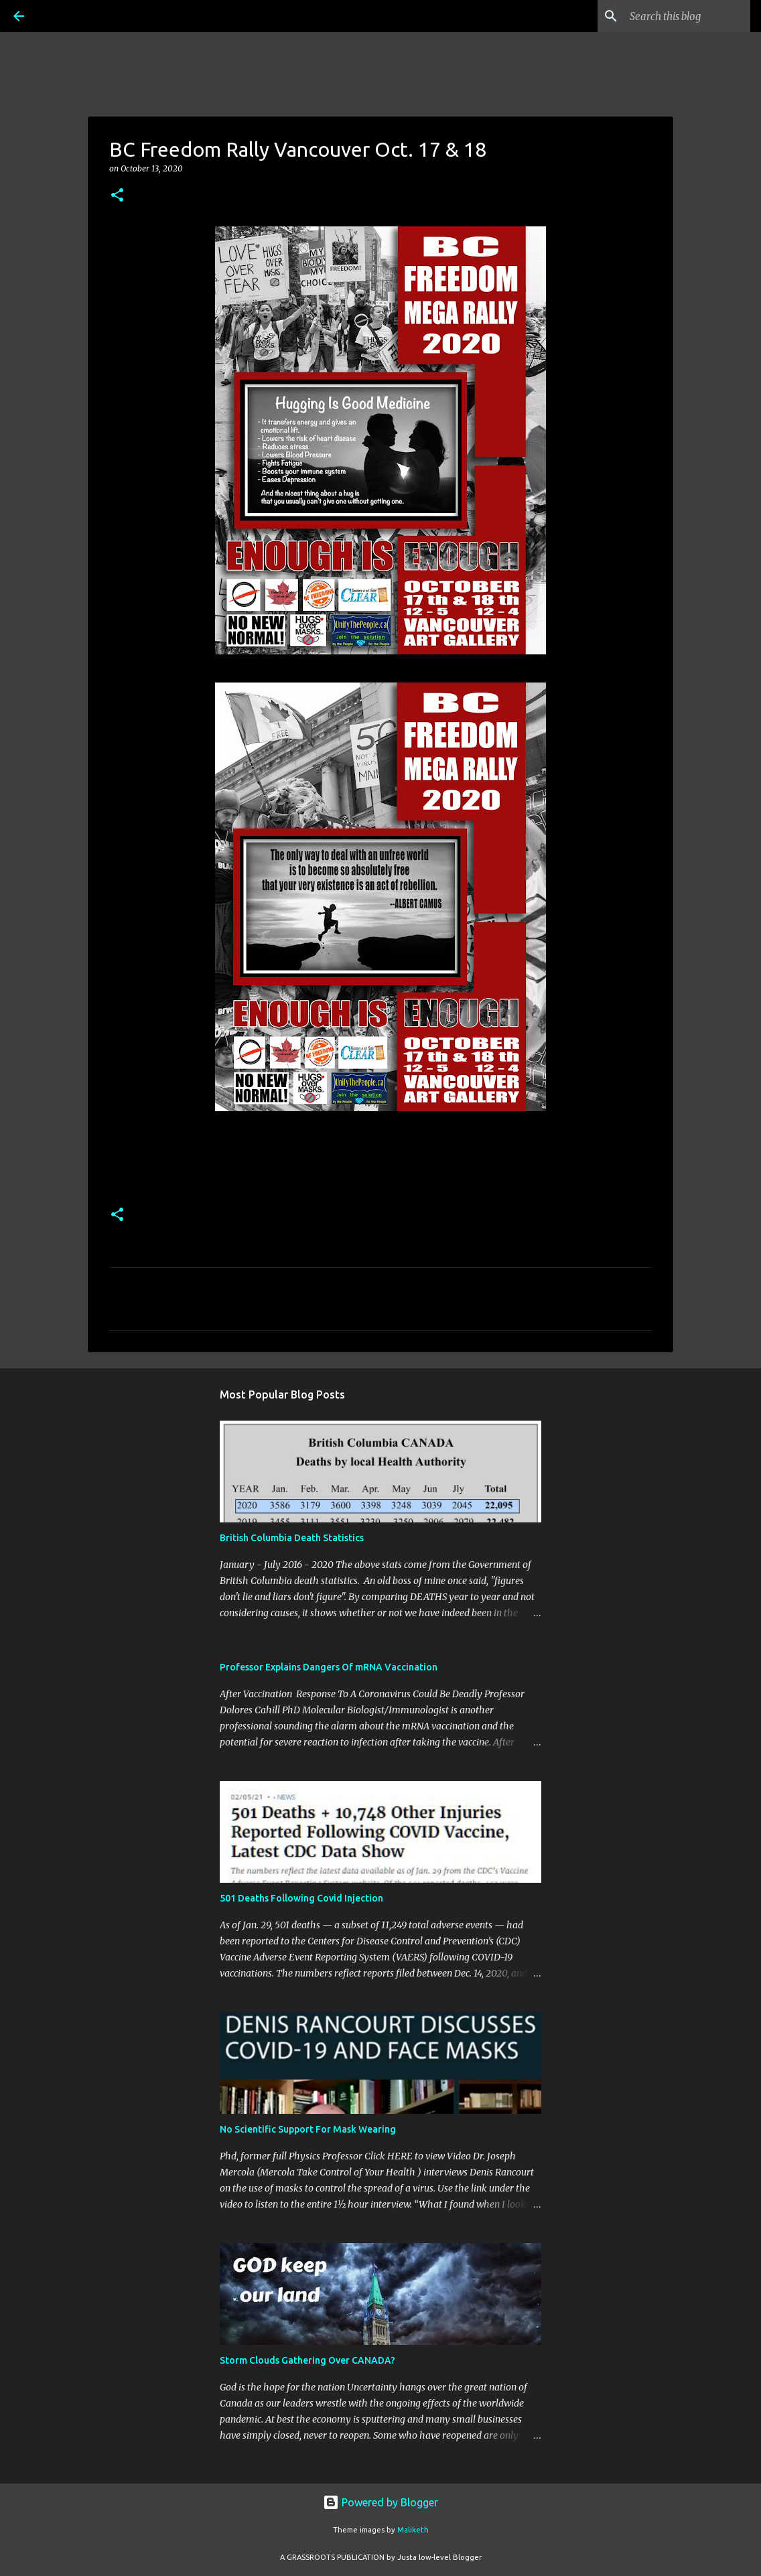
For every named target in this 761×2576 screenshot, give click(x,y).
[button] (117, 196)
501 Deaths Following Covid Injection (301, 1898)
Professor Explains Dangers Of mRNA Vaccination (328, 1667)
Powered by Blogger (380, 2502)
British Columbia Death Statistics (292, 1537)
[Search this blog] (680, 16)
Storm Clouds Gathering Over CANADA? (307, 2360)
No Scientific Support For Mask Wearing (308, 2129)
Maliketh (413, 2530)
